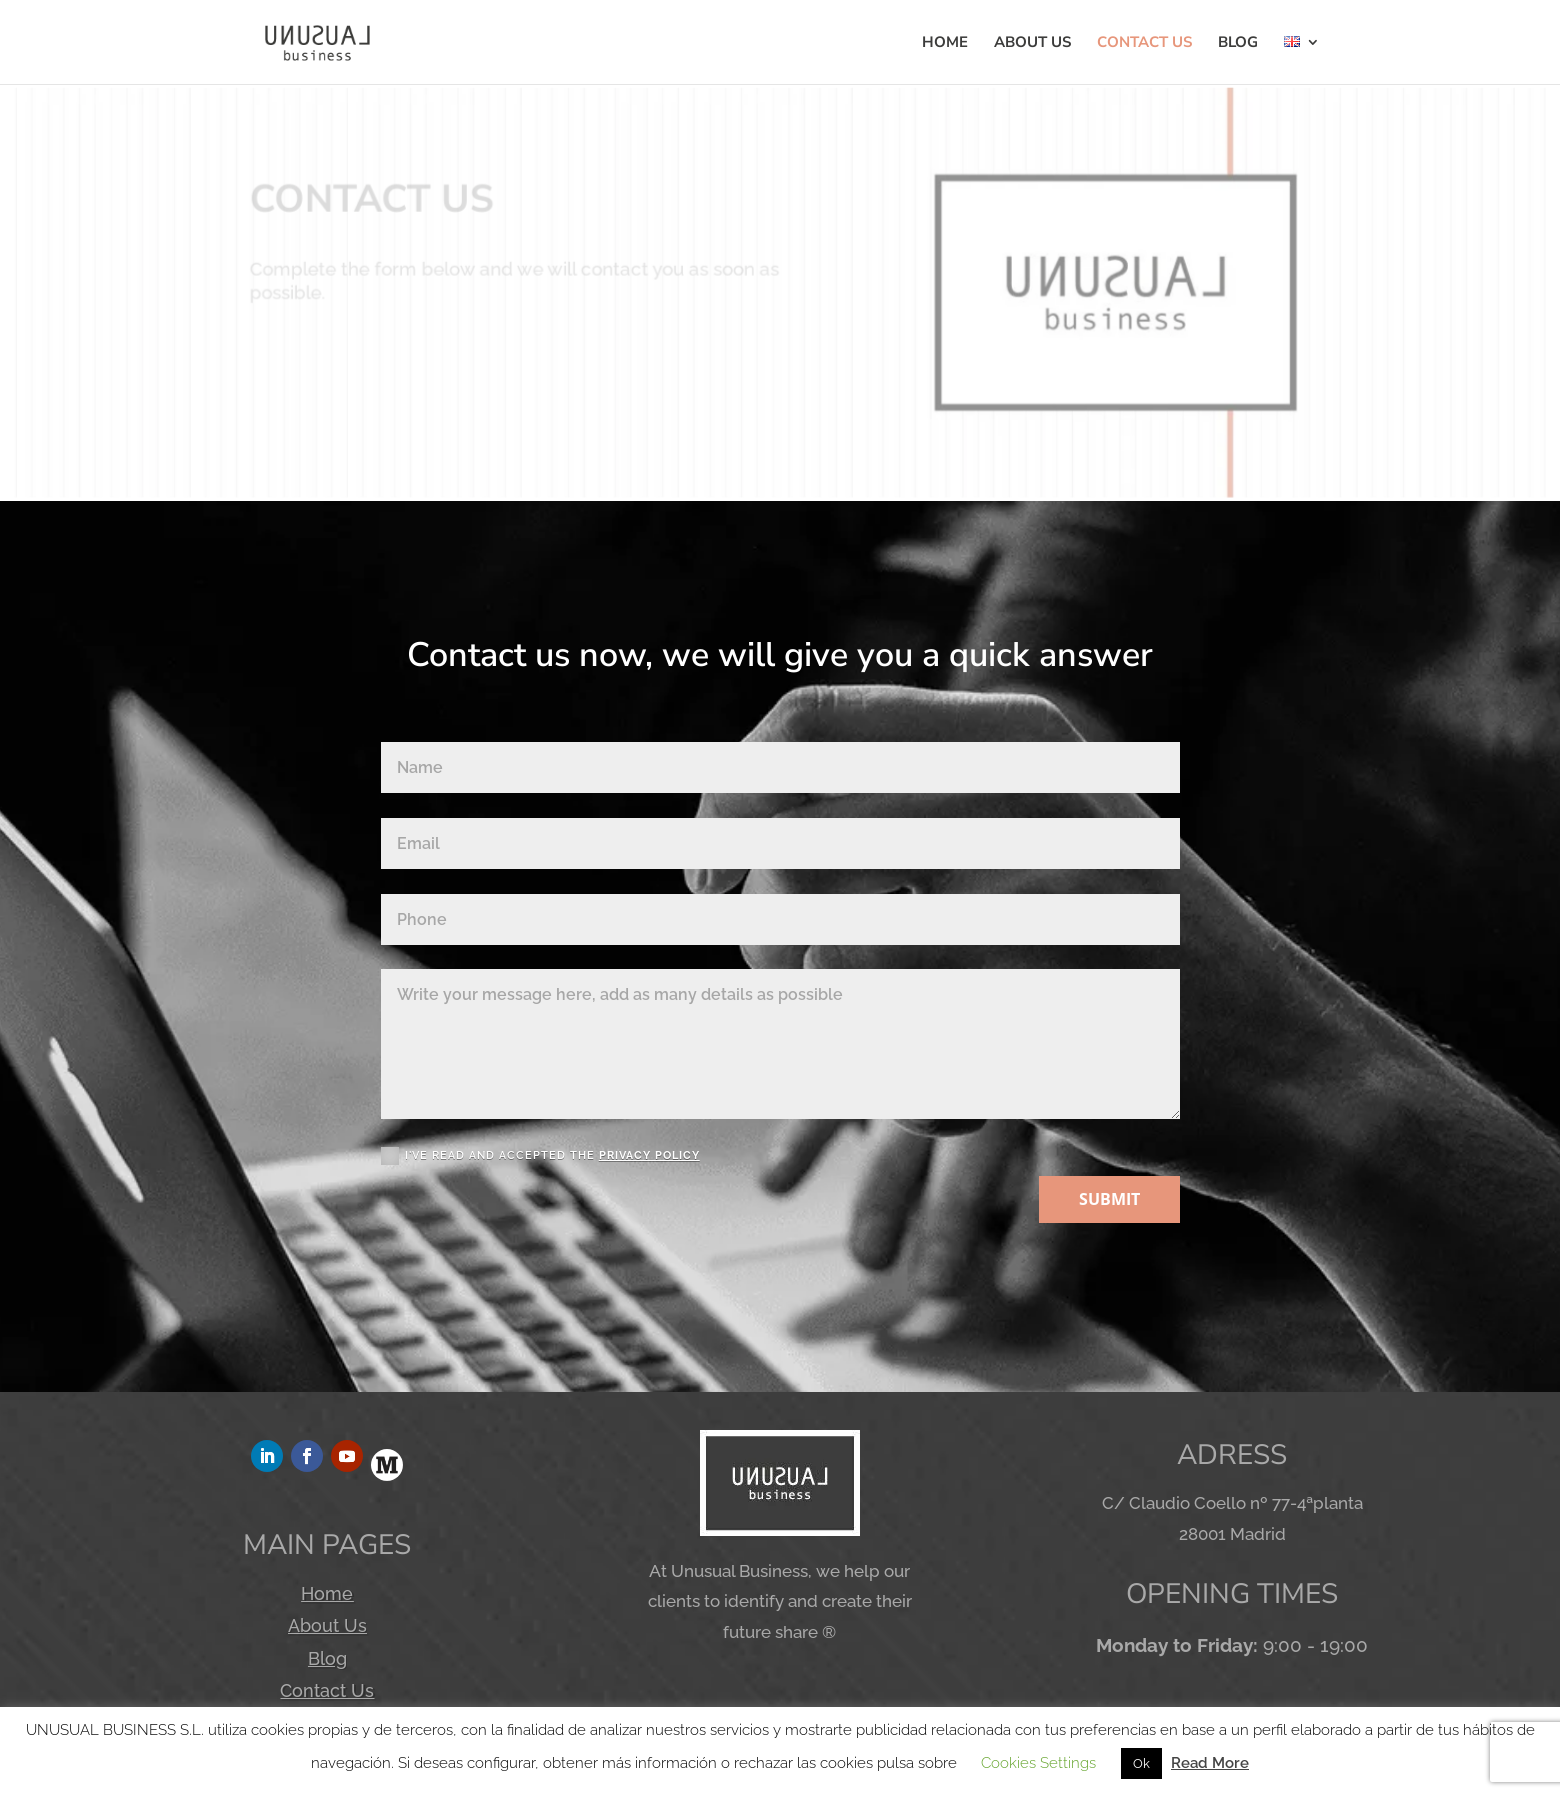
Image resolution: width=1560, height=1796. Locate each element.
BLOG (1238, 43)
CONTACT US (1144, 43)
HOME (945, 43)
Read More (1210, 1763)
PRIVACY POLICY (649, 1155)
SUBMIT (1109, 1199)
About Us (327, 1625)
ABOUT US (1032, 43)
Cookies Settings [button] (1038, 1763)
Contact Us (327, 1690)
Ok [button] (1141, 1763)
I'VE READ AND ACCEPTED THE (540, 1156)
